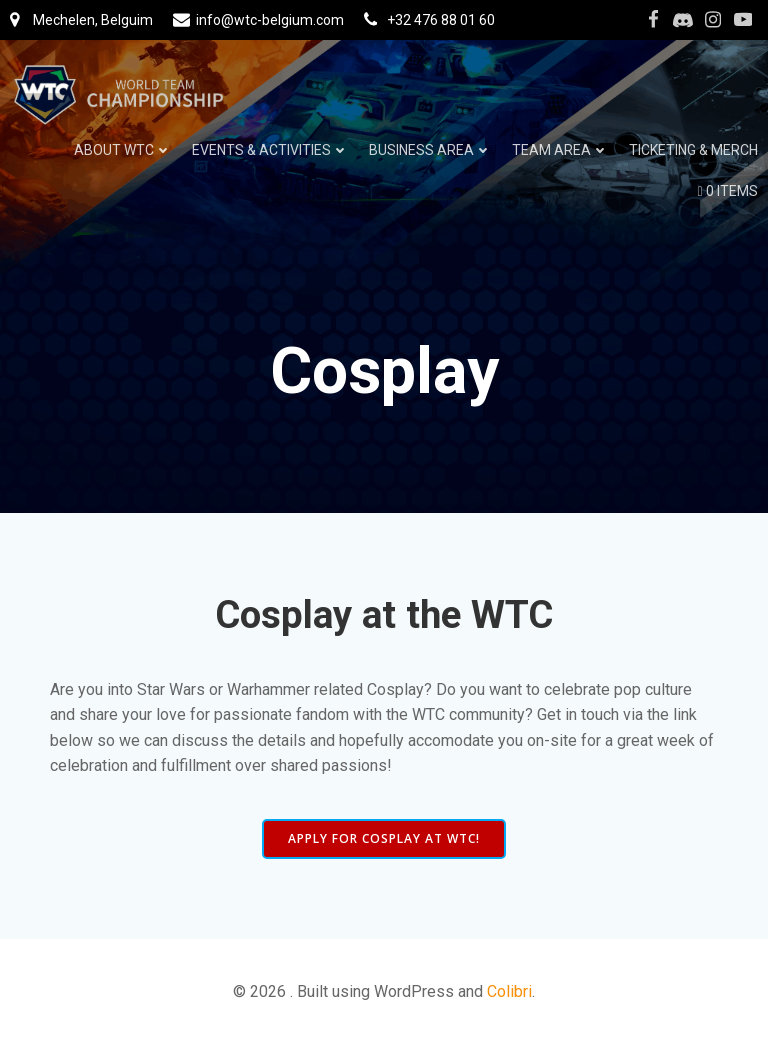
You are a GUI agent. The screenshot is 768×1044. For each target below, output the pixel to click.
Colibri (509, 991)
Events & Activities (270, 150)
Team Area (560, 150)
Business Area (430, 150)
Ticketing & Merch (693, 150)
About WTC (123, 150)
